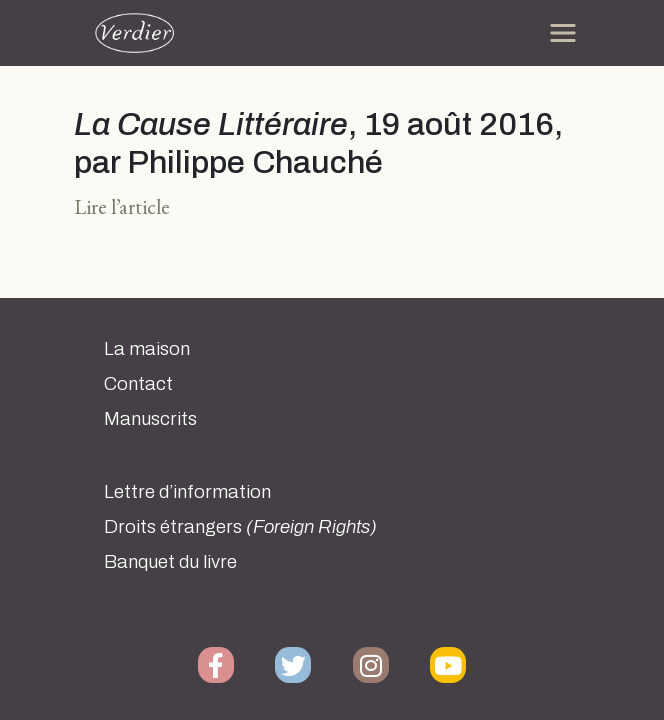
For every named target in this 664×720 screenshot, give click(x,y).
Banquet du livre (170, 562)
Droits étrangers (240, 527)
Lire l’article (122, 206)
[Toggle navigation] (563, 33)
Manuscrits (150, 419)
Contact (138, 384)
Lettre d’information (187, 492)
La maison (147, 349)
